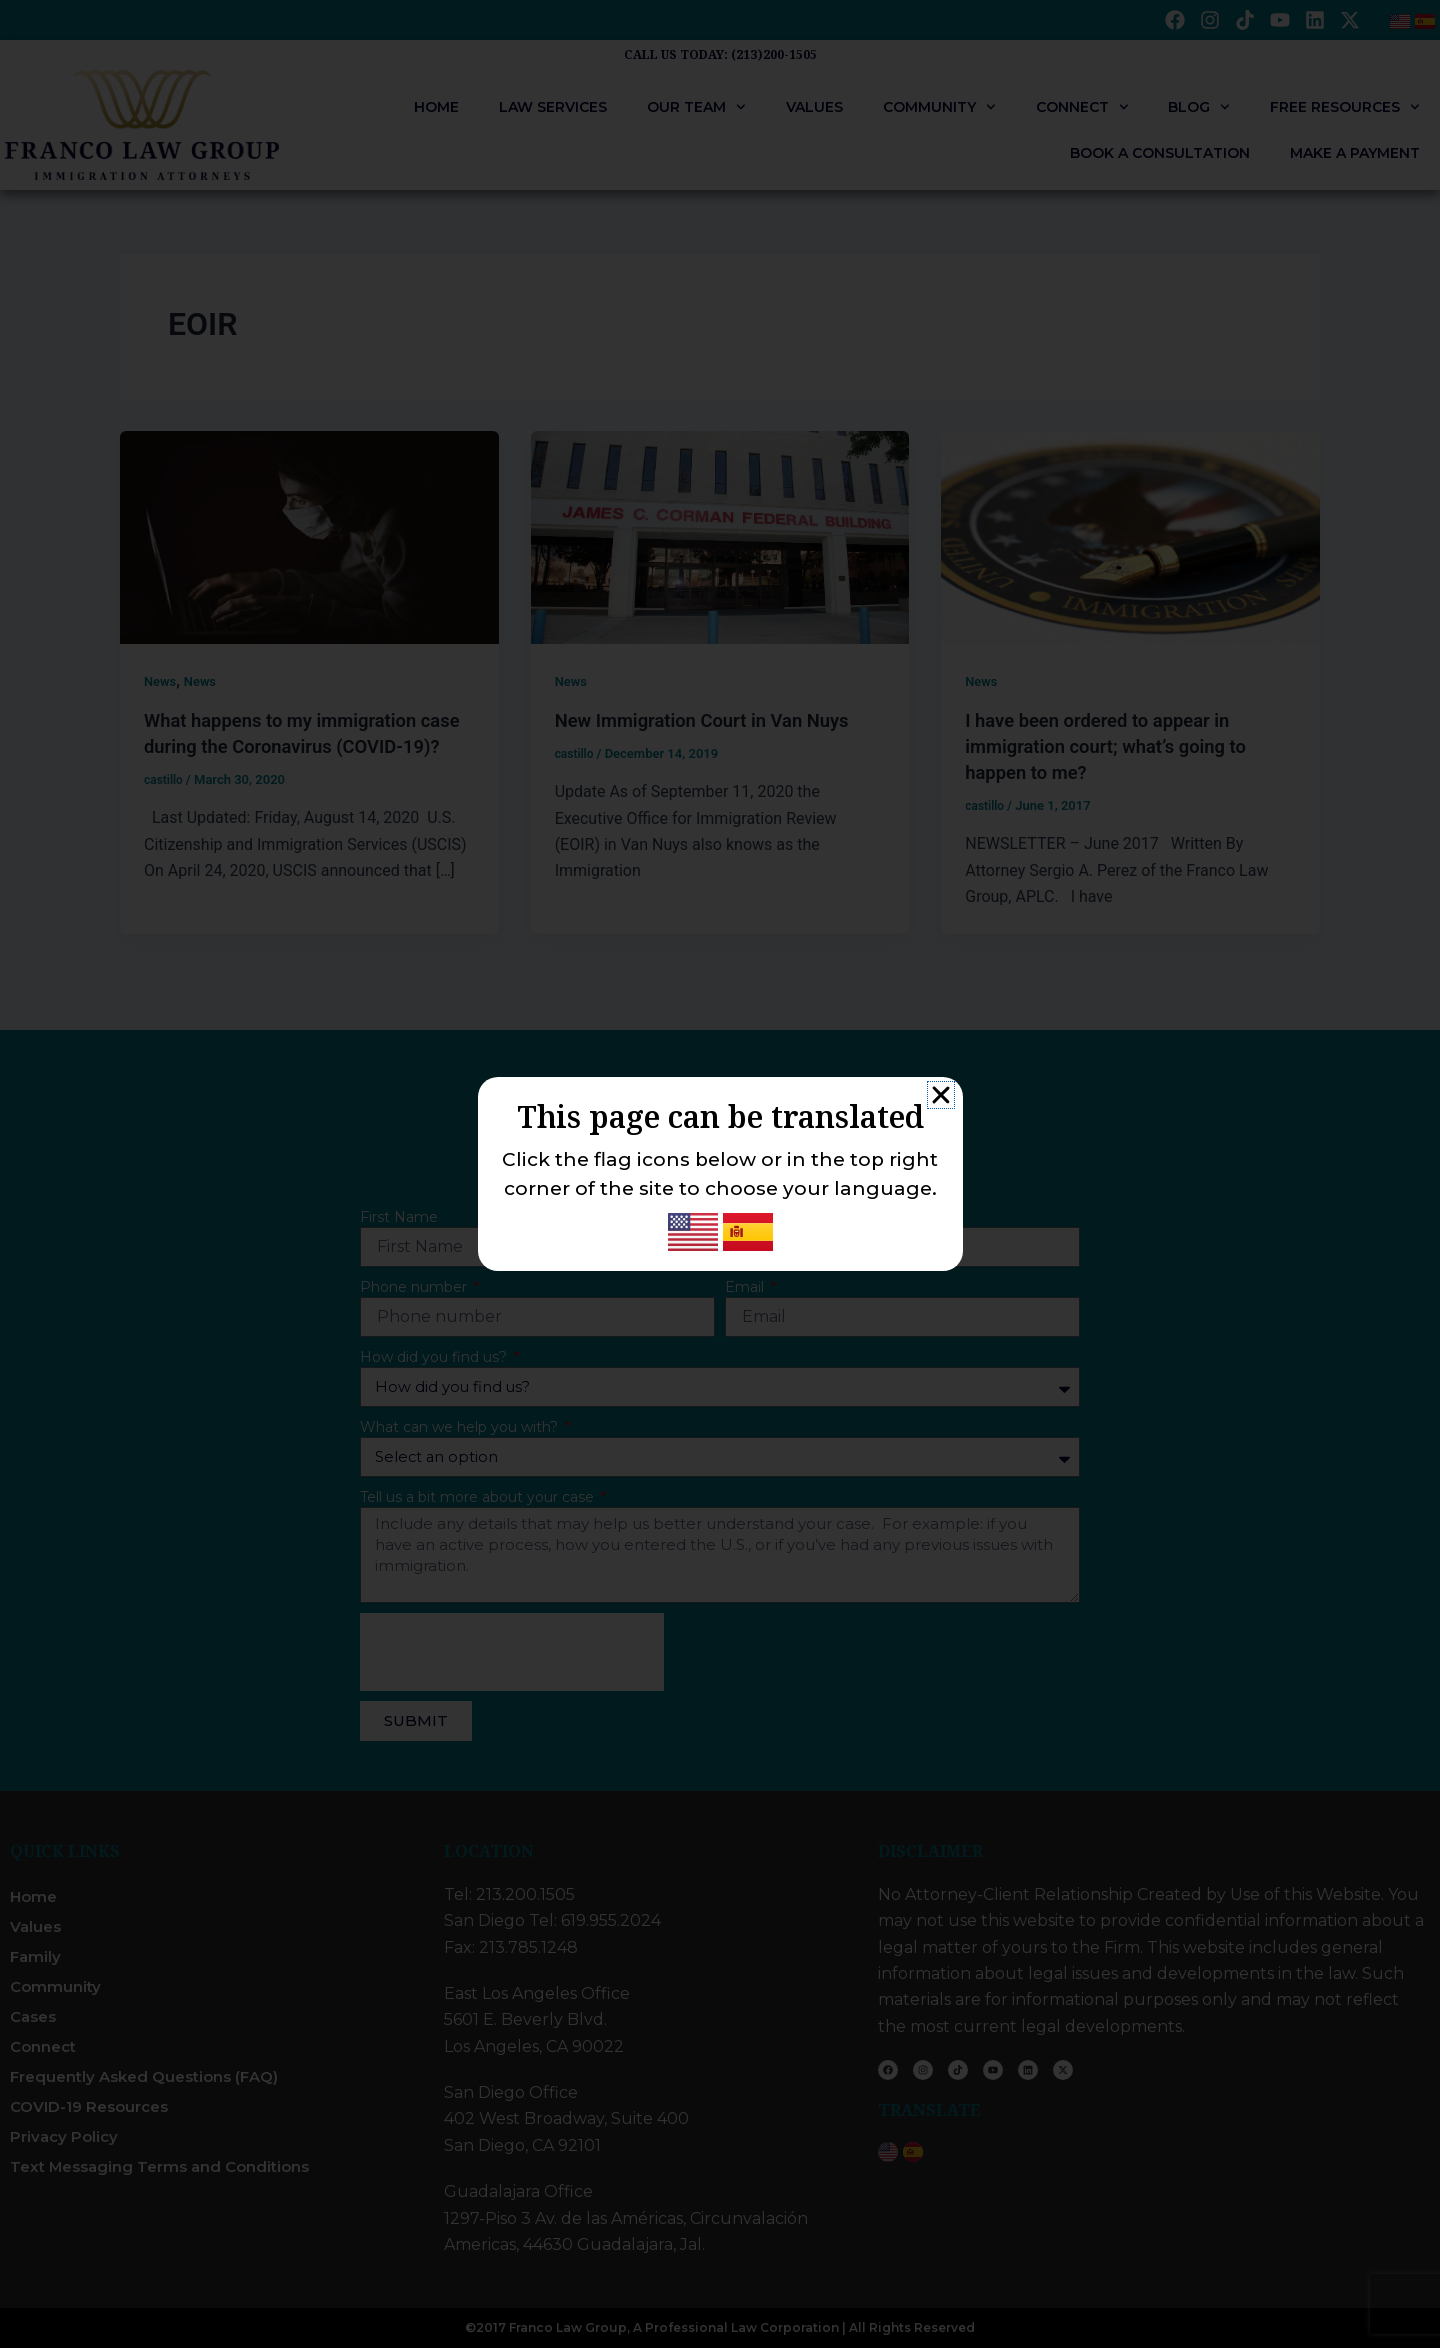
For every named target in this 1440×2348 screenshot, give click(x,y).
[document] (720, 1174)
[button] (941, 1095)
